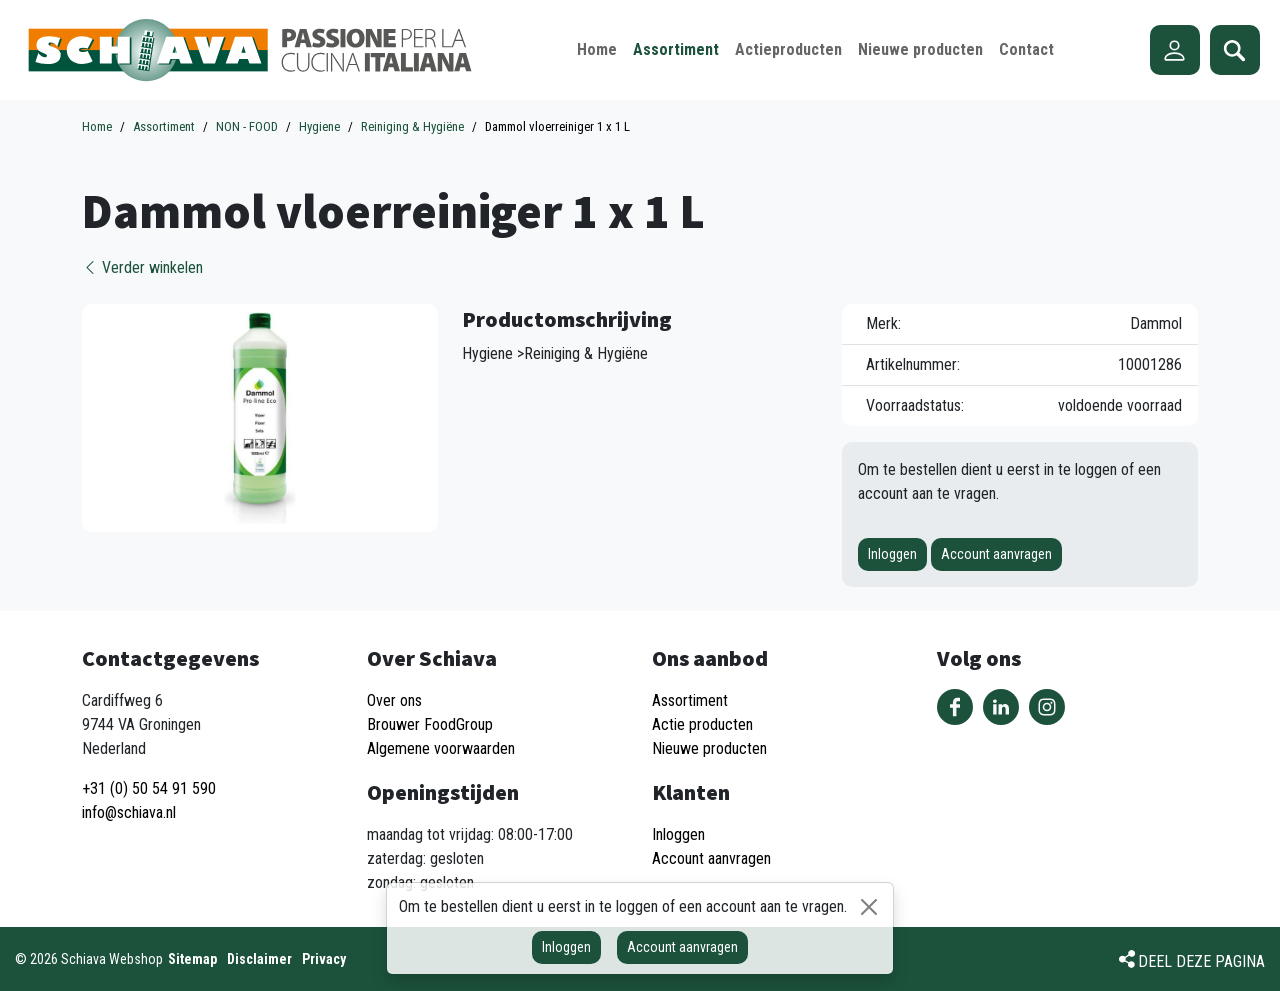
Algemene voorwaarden (441, 748)
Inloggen (892, 554)
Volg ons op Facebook (955, 707)
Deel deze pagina (1201, 961)
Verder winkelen (142, 267)
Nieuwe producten (709, 748)
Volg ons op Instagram (1047, 707)
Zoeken (1235, 50)
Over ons (394, 700)
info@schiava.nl (129, 812)
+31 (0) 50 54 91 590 (149, 788)
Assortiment (690, 700)
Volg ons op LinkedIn (1001, 707)
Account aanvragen (996, 554)
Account (1175, 50)
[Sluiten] (869, 907)
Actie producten (702, 724)
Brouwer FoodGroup (430, 724)
